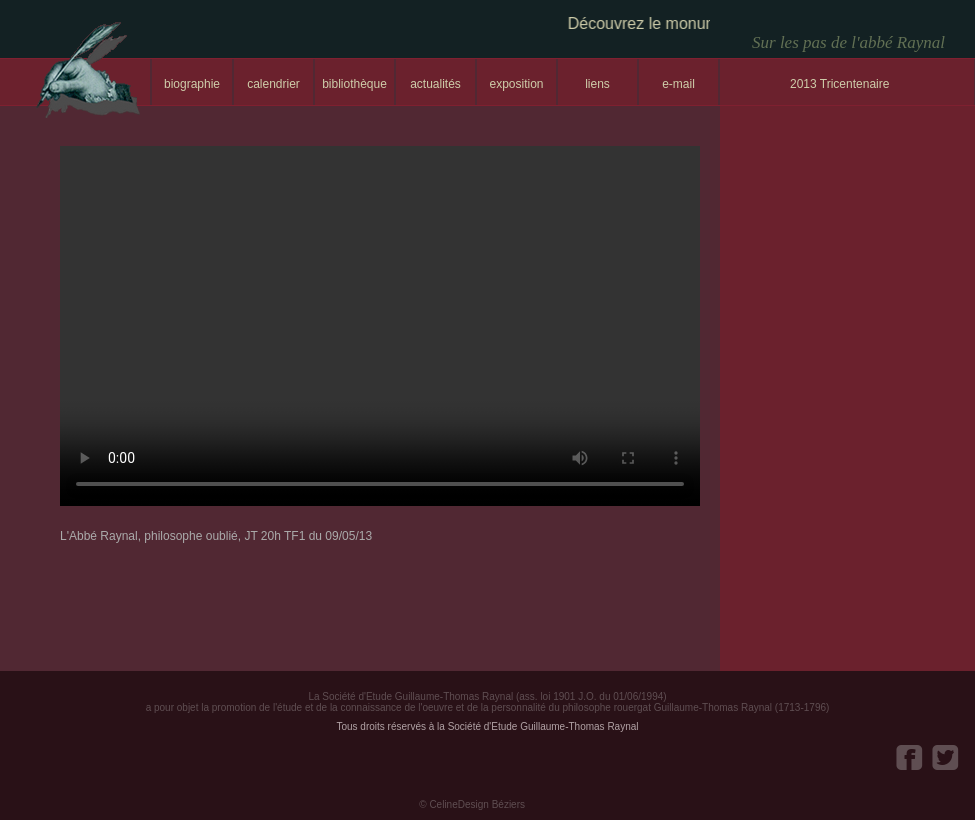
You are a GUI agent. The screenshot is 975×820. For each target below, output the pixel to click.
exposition (516, 84)
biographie (192, 84)
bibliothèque (354, 84)
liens (597, 84)
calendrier (273, 84)
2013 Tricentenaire (839, 84)
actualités (435, 84)
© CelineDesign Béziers (472, 804)
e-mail (678, 84)
